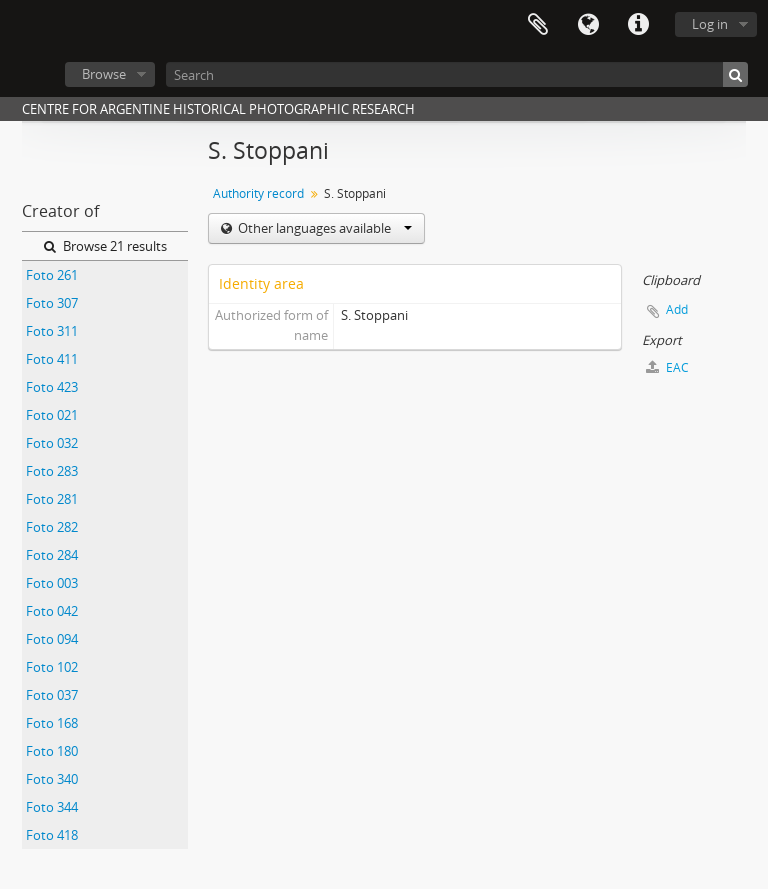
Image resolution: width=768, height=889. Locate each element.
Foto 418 (52, 835)
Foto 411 (52, 359)
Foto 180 (52, 751)
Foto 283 (52, 471)
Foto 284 (52, 555)
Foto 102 (52, 667)
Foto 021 (52, 415)
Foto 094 (52, 639)
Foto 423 (52, 387)
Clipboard (538, 25)
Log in (710, 24)
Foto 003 (52, 583)
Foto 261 (52, 275)
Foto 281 (52, 499)
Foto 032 (52, 443)
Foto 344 (52, 807)
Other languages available (323, 228)
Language (588, 25)
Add (677, 309)
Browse (104, 74)
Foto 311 (52, 331)
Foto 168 (52, 723)
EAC (667, 367)
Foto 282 (52, 527)
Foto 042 (52, 611)
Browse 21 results (105, 246)
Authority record (258, 193)
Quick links (638, 25)
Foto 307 (52, 303)
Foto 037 (52, 695)
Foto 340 (52, 779)
